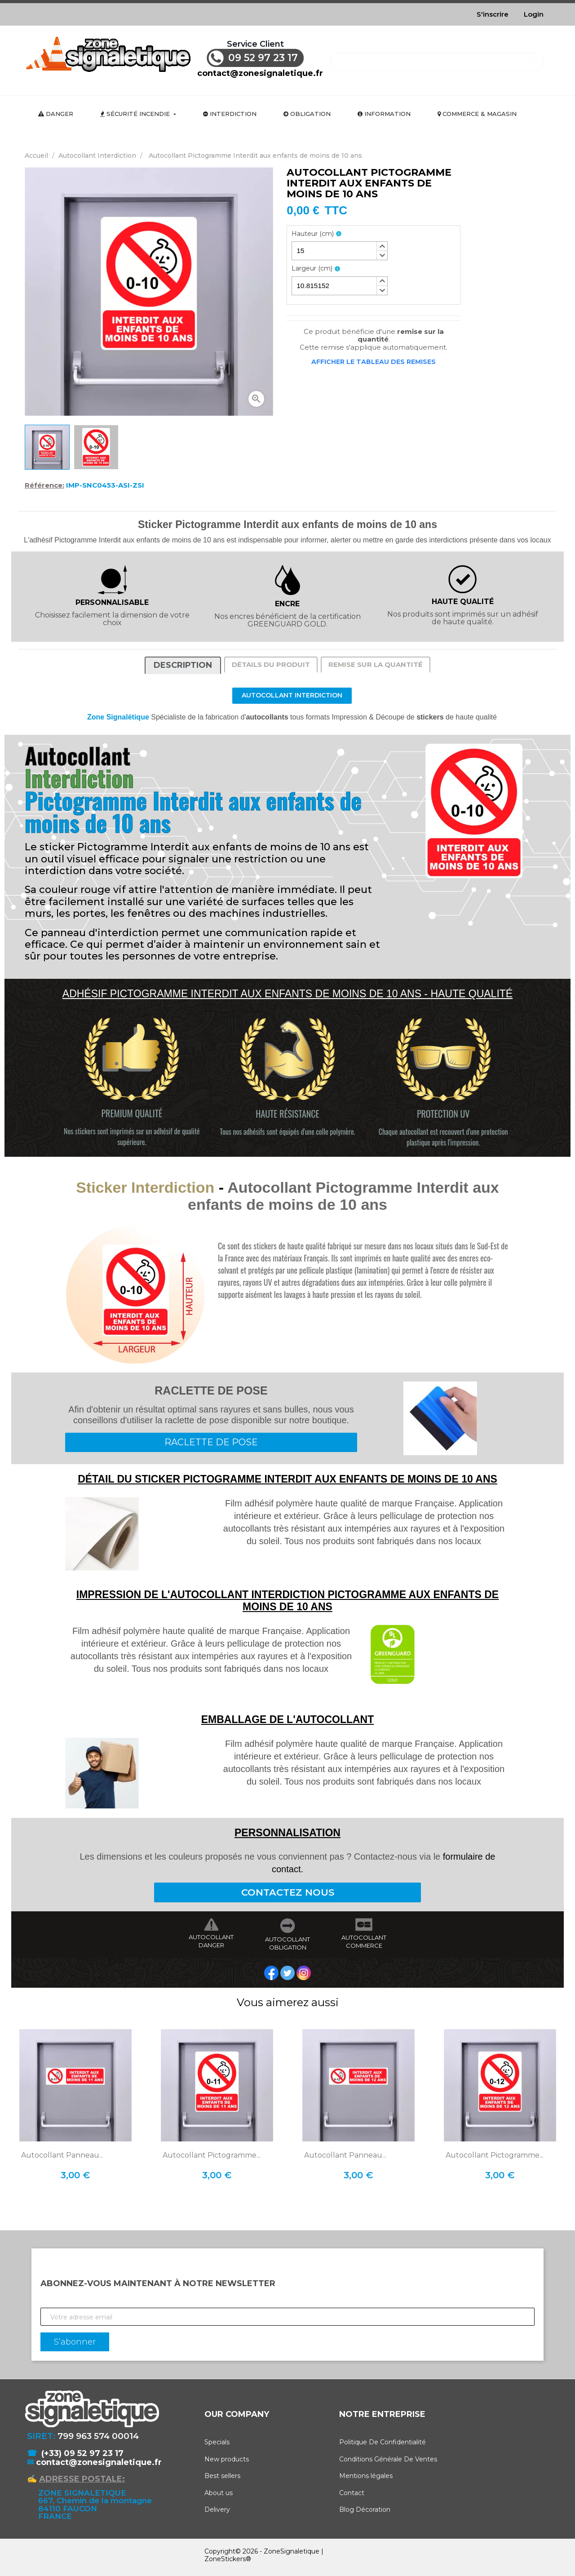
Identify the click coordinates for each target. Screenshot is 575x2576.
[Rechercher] (437, 57)
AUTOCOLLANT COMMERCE (363, 1941)
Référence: (44, 485)
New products (226, 2459)
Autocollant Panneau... (62, 2155)
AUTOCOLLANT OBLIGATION (287, 1943)
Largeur (312, 268)
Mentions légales (366, 2476)
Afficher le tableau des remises (373, 362)
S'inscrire (493, 14)
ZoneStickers (225, 2559)
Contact (351, 2493)
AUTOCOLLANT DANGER (211, 1941)
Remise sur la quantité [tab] (375, 664)
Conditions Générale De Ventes (388, 2459)
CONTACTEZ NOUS (287, 1892)
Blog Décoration (364, 2509)
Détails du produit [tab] (271, 664)
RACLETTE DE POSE (211, 1442)
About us (218, 2493)
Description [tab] (183, 665)
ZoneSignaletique (291, 2551)
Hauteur (313, 234)
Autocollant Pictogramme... (212, 2155)
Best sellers (222, 2476)
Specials (217, 2442)
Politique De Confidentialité (382, 2442)
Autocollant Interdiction (292, 695)
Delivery (217, 2509)
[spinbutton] (339, 251)
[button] (381, 246)
